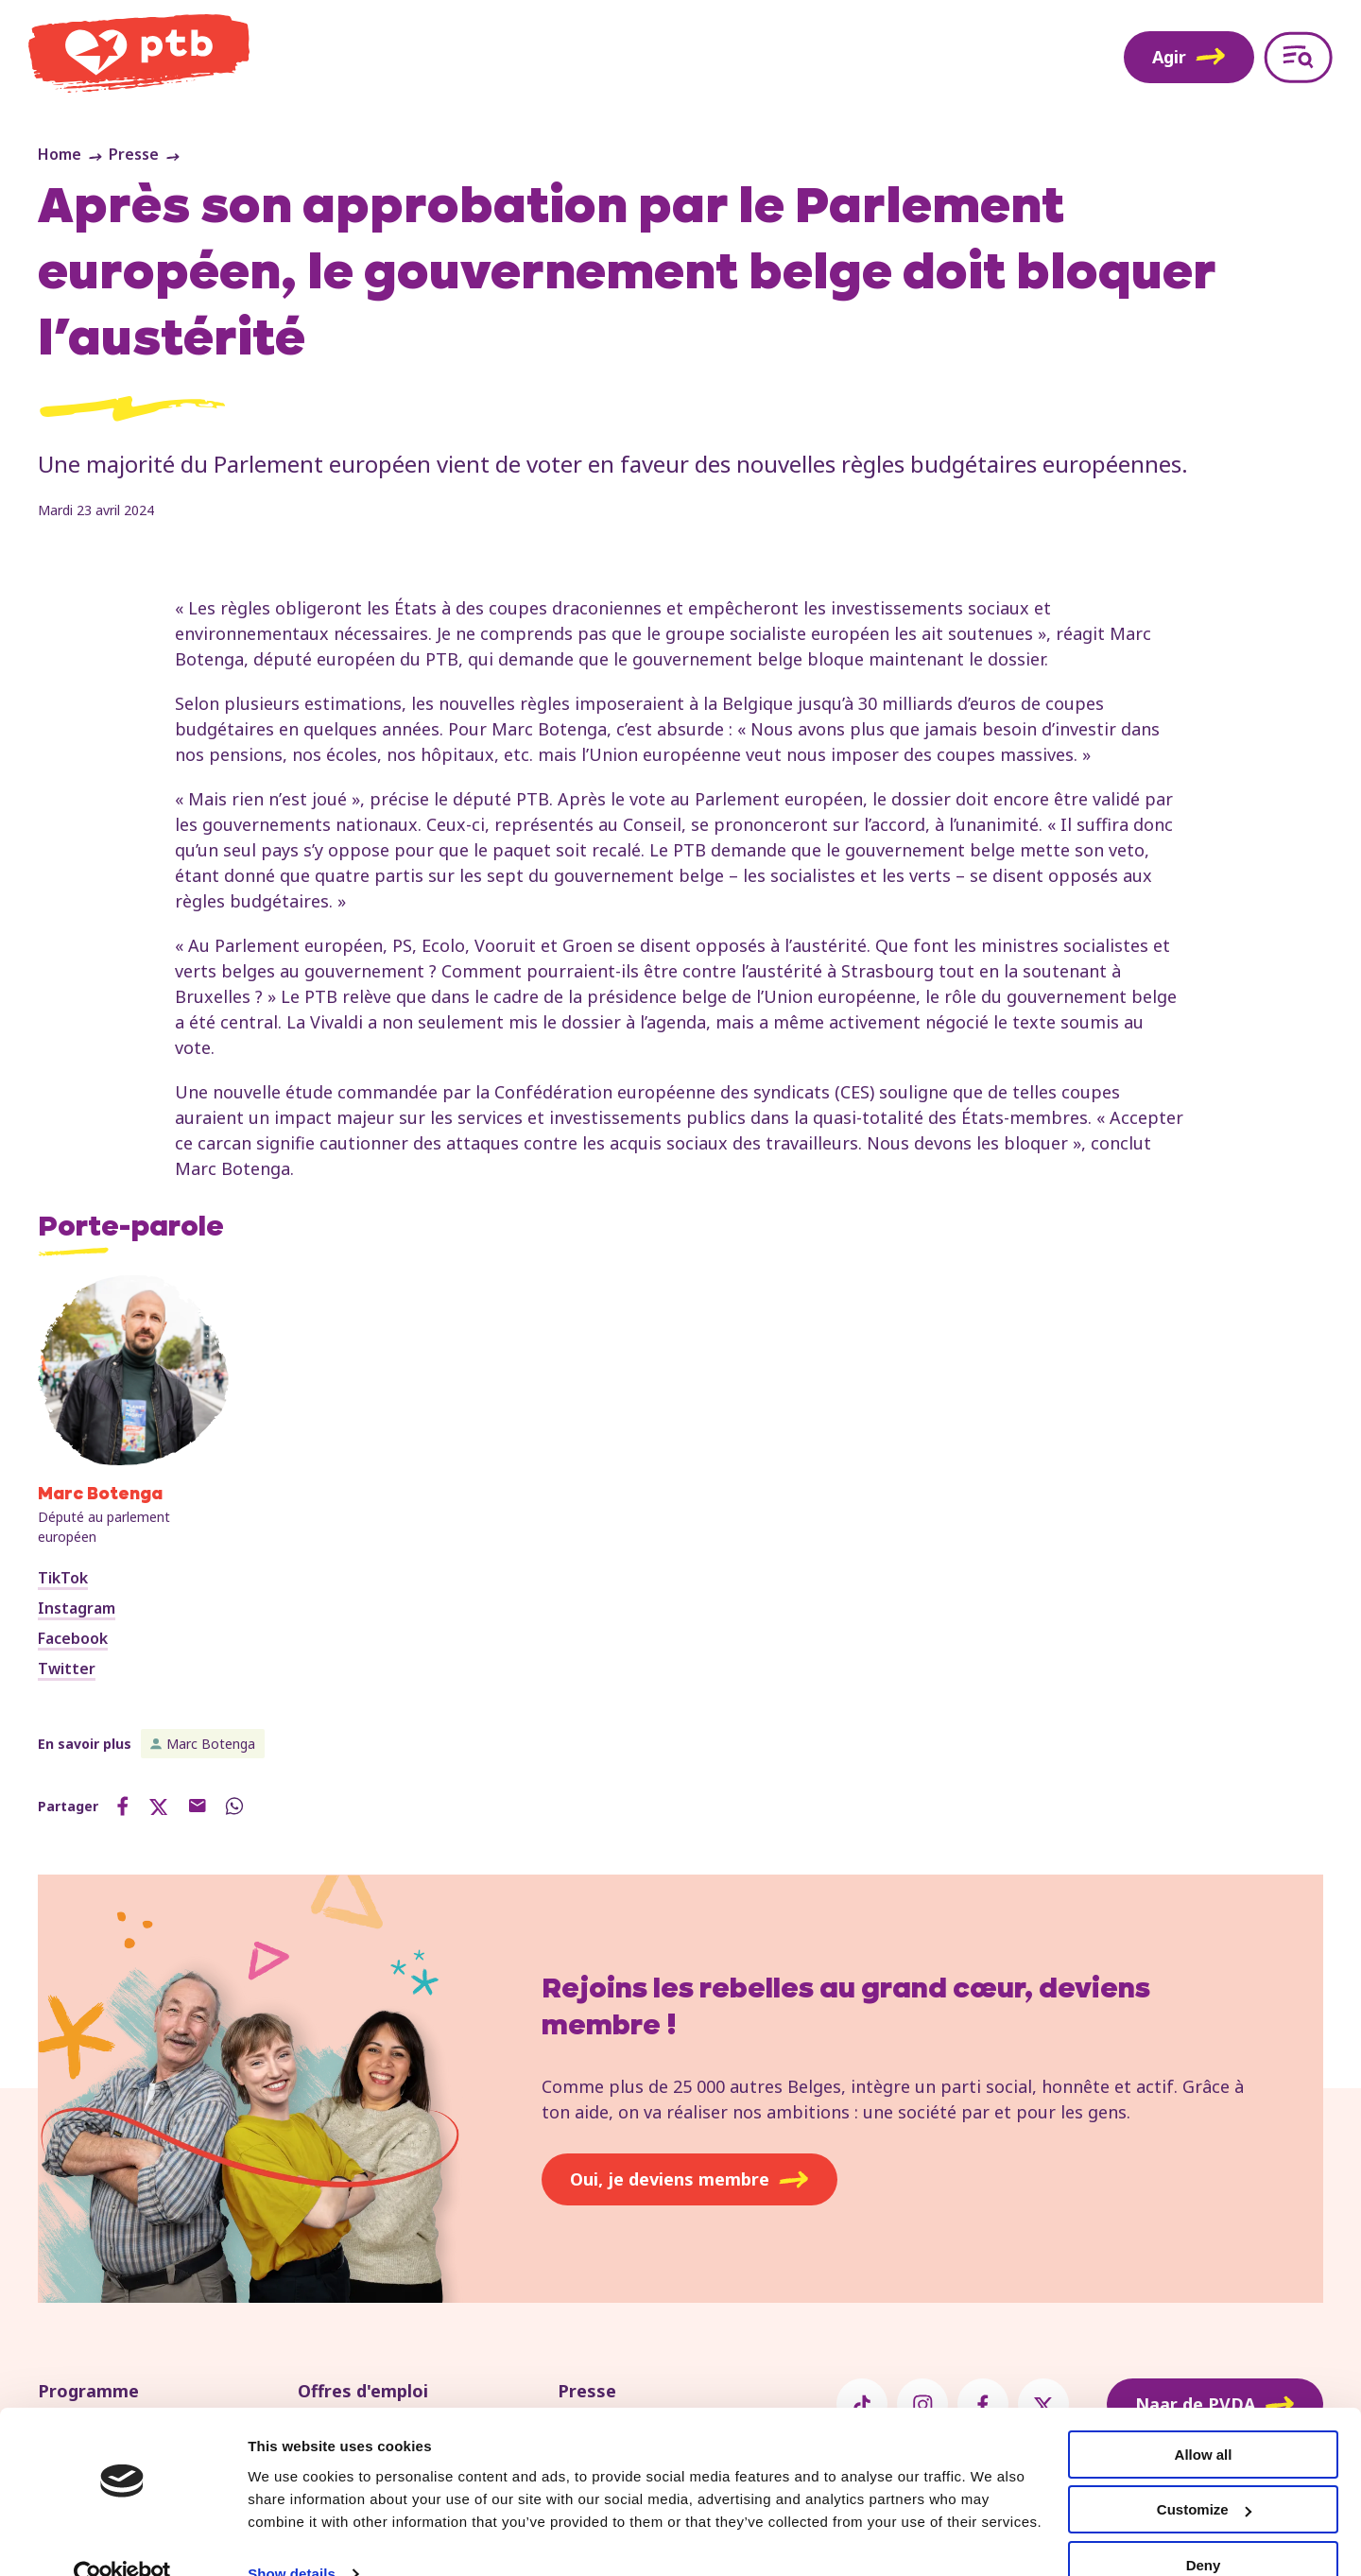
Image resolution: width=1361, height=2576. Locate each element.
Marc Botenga (210, 1744)
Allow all (1203, 2419)
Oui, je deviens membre (689, 2179)
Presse (134, 154)
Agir (1189, 57)
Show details (292, 2538)
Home (59, 154)
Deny (1203, 2529)
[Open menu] (1298, 57)
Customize (1204, 2474)
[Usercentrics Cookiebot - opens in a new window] (122, 2539)
